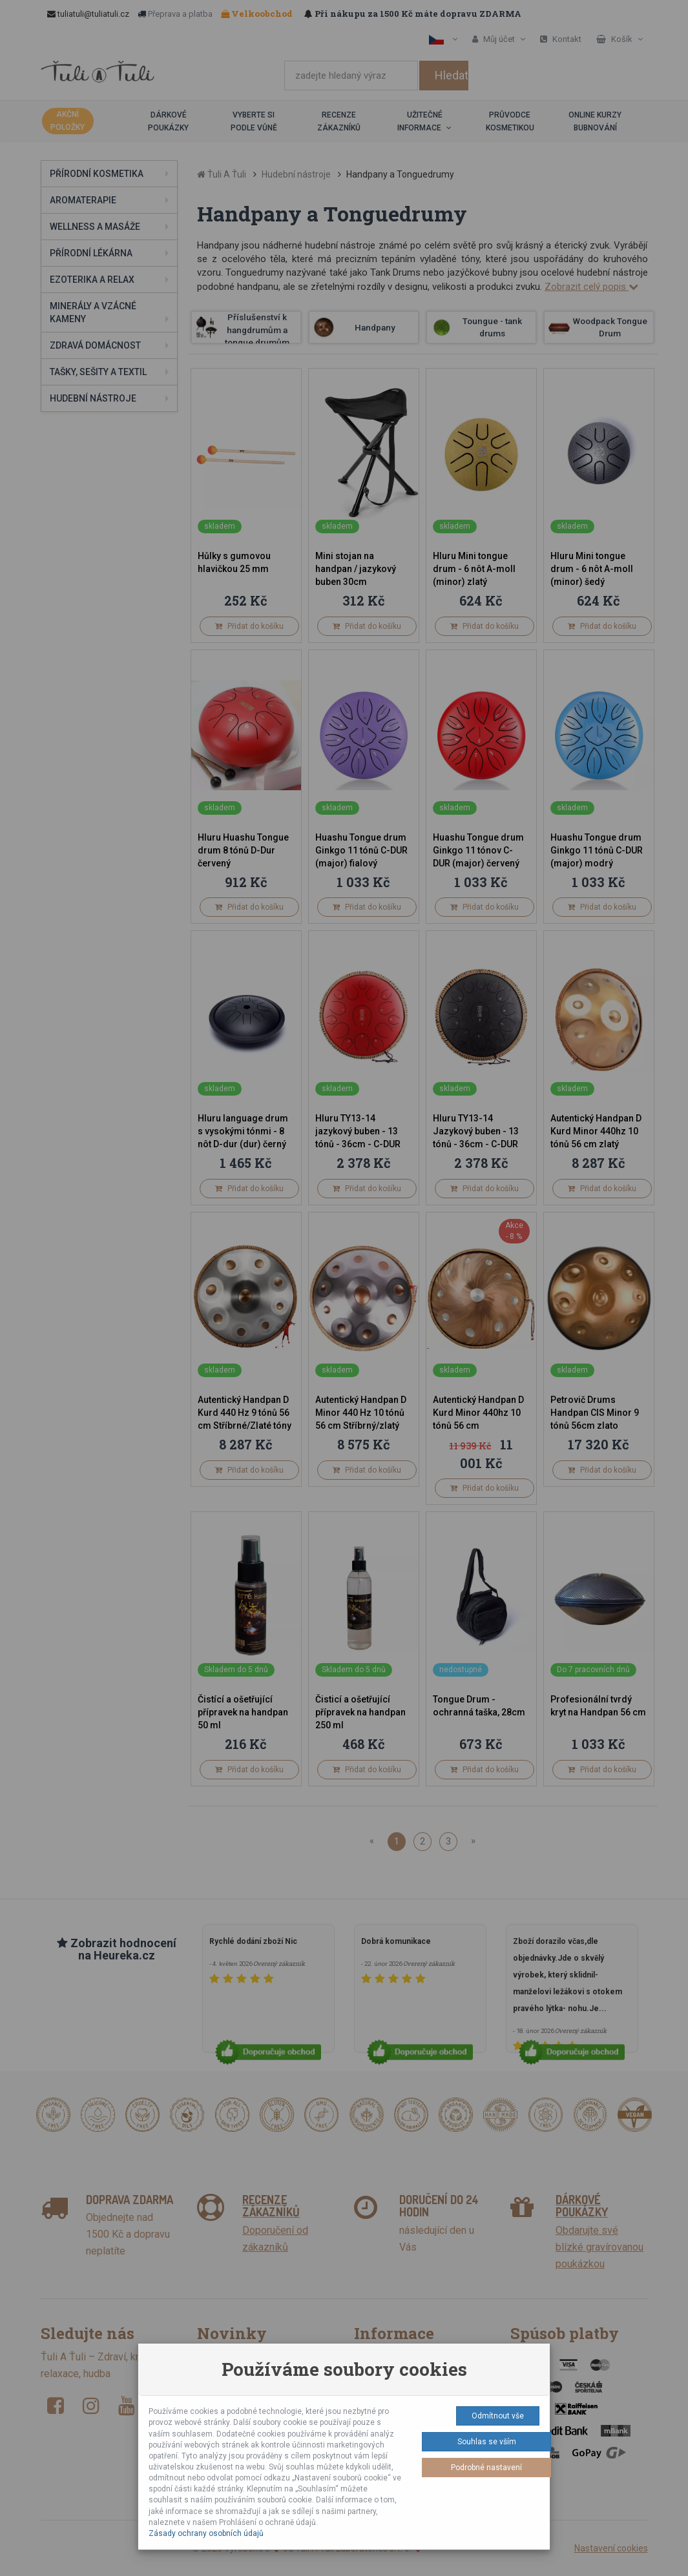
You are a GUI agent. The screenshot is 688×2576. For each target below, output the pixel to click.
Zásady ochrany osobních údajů (206, 2533)
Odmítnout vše (498, 2415)
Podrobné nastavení (486, 2467)
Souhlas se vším (486, 2441)
